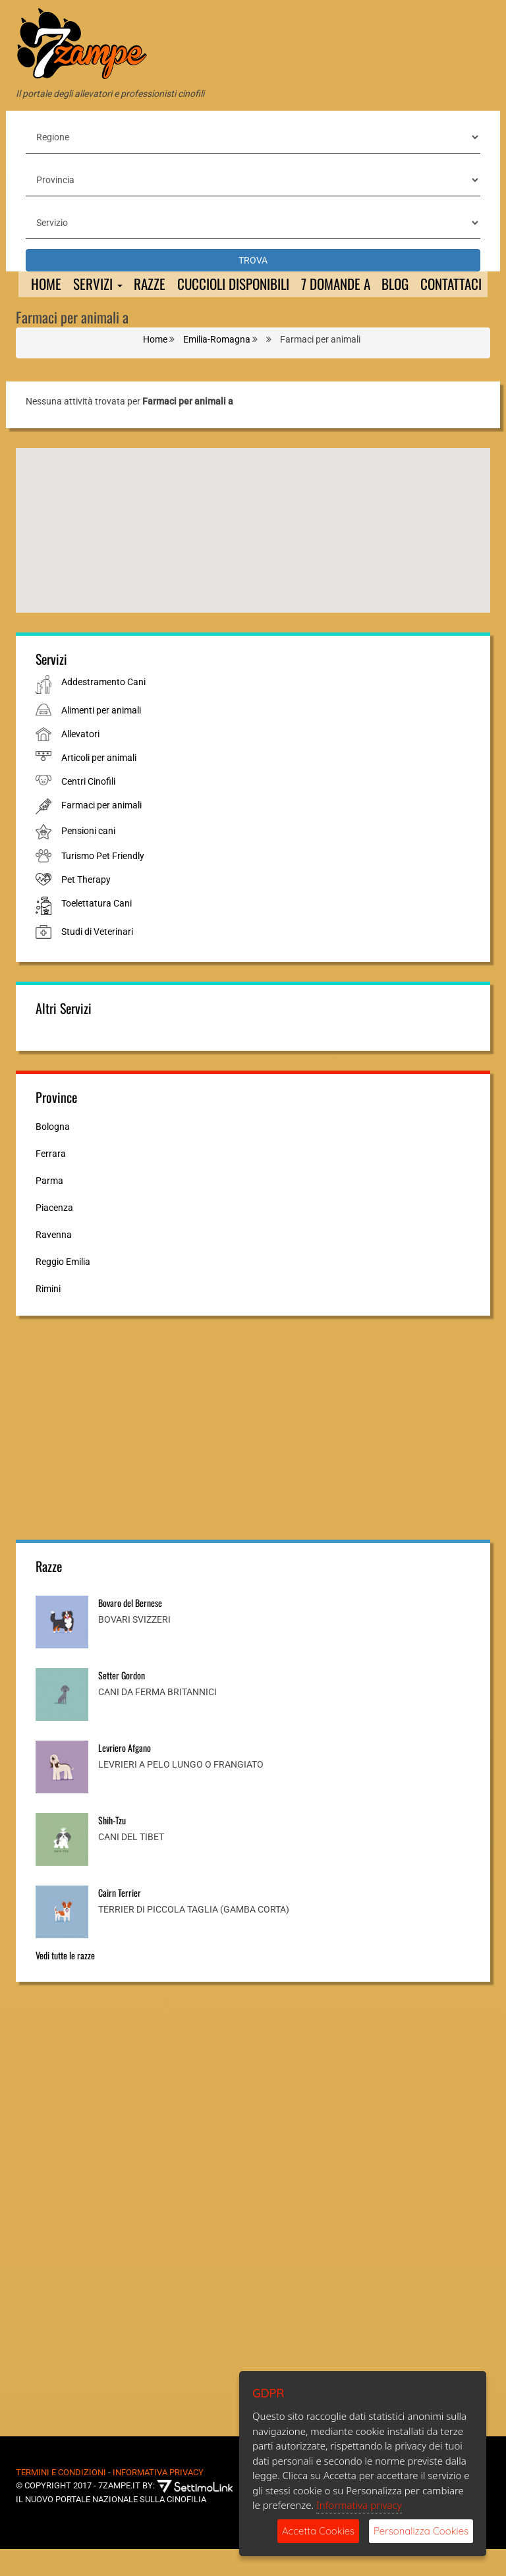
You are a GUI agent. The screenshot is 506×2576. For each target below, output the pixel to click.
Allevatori (80, 761)
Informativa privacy (359, 2504)
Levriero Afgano (124, 1774)
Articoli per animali (98, 784)
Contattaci (61, 311)
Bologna (53, 1153)
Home (45, 284)
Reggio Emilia (63, 1288)
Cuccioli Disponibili (241, 284)
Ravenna (54, 1261)
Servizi (98, 284)
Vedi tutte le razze (65, 1982)
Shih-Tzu (112, 1847)
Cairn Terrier (119, 1919)
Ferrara (51, 1180)
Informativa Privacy (158, 2499)
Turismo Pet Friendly (102, 883)
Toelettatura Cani (96, 930)
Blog (415, 284)
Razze (152, 284)
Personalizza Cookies (421, 2531)
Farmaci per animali (101, 832)
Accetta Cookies (318, 2531)
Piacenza (54, 1234)
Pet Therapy (86, 906)
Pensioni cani (88, 858)
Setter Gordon (121, 1702)
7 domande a (350, 284)
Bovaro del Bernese (130, 1630)
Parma (49, 1207)
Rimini (48, 1315)
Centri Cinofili (88, 808)
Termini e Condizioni (61, 2499)
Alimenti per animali (101, 737)
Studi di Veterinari (97, 958)
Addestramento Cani (103, 709)
